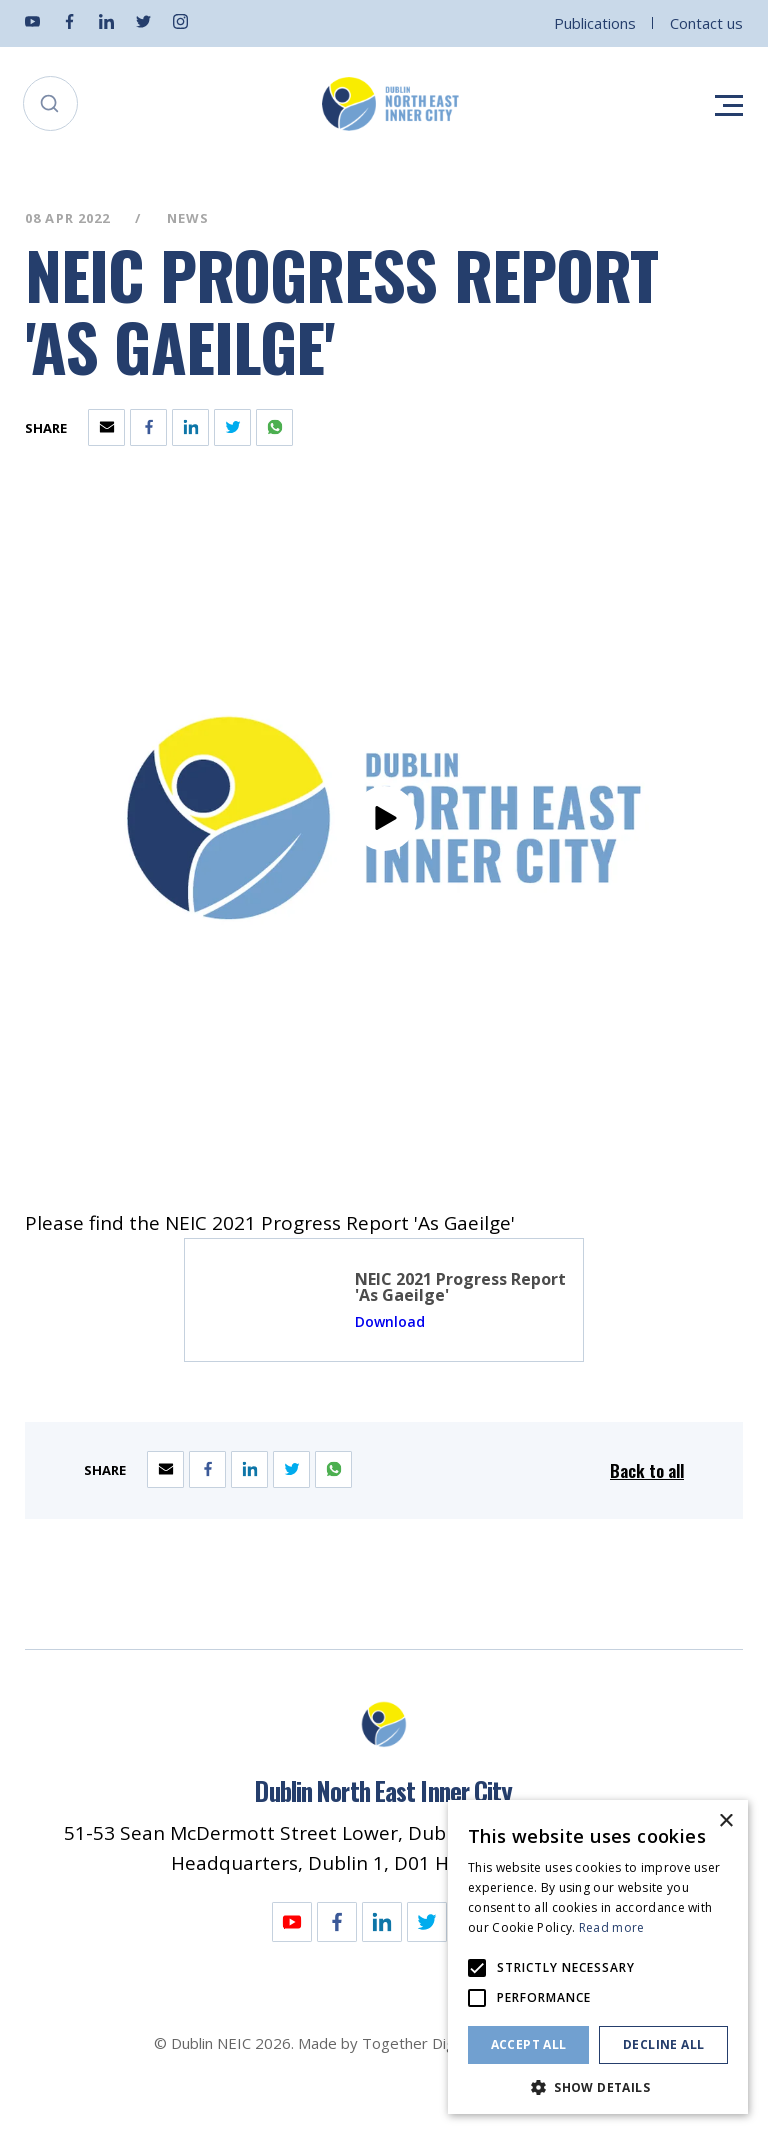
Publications (595, 23)
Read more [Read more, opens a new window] (612, 1927)
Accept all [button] (529, 2044)
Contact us (706, 23)
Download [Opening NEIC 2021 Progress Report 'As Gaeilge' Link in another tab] (390, 1322)
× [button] (725, 1821)
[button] (598, 2085)
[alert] (598, 1957)
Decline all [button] (663, 2044)
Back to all (647, 1470)
